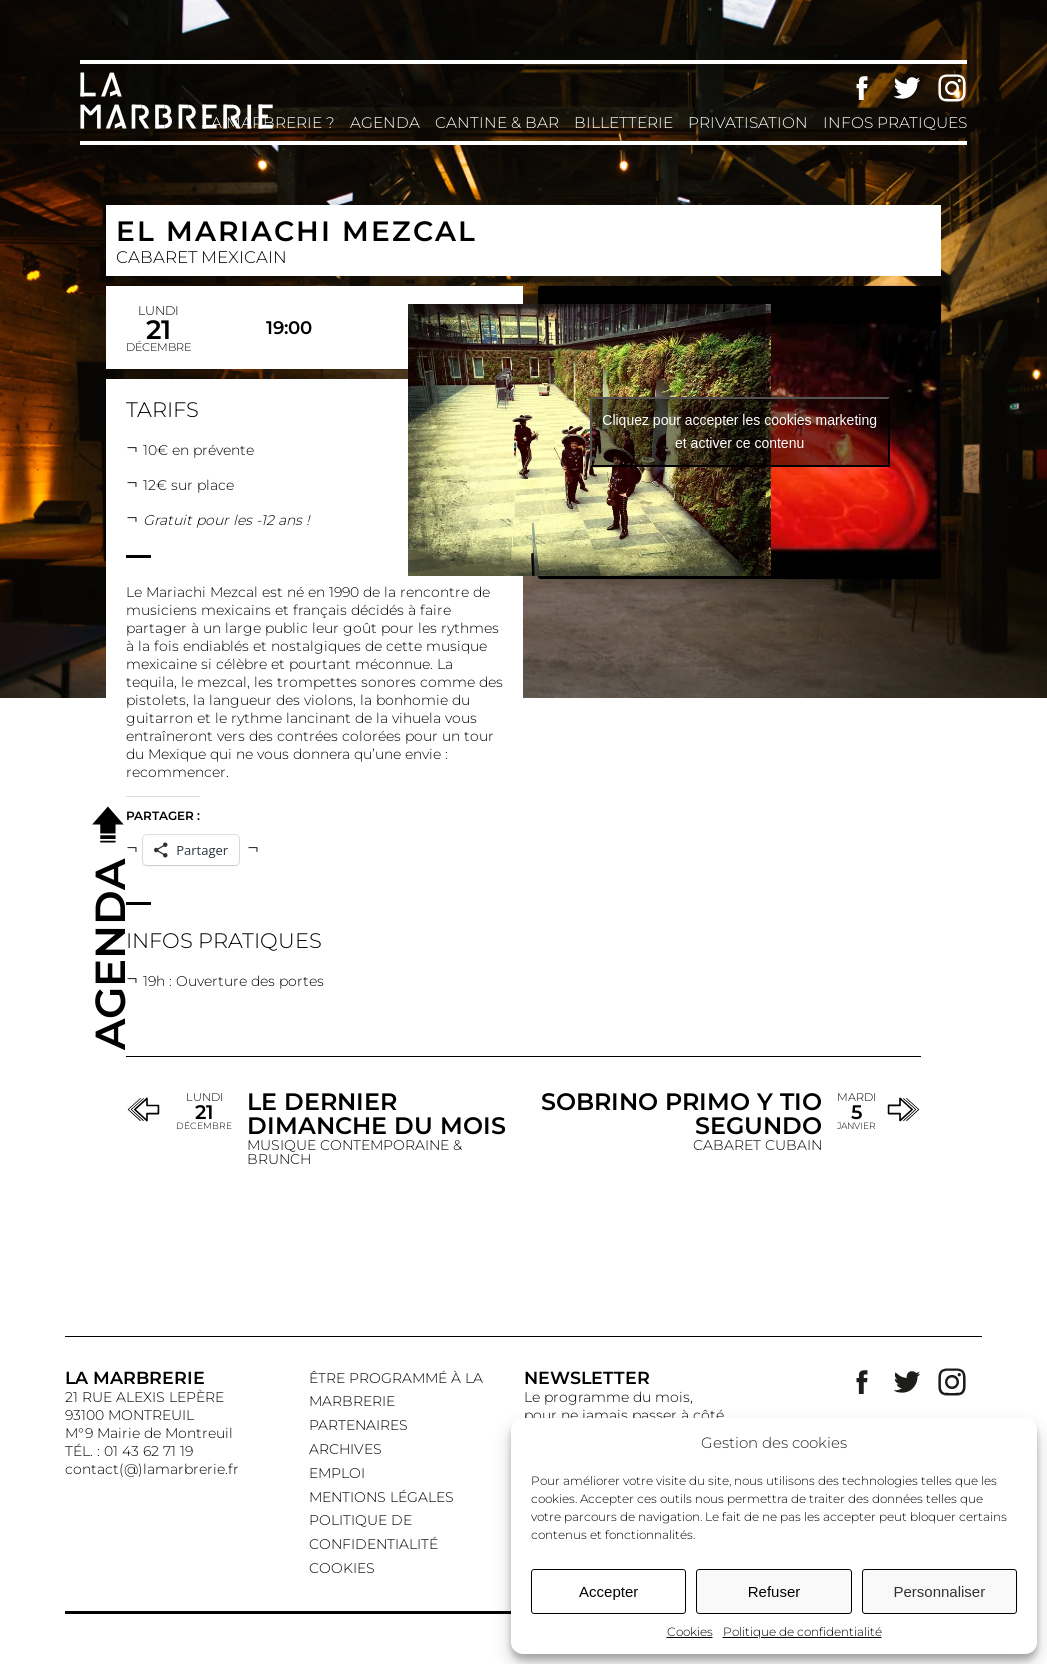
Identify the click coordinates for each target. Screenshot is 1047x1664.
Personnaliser (939, 1591)
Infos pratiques (895, 122)
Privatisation (748, 122)
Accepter (608, 1591)
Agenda (385, 122)
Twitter (907, 88)
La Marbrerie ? (268, 122)
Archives (345, 1449)
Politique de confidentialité (802, 1631)
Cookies (690, 1631)
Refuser (774, 1591)
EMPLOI (337, 1473)
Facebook (862, 88)
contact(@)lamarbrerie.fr (152, 1469)
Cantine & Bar (497, 122)
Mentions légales (381, 1497)
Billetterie (623, 122)
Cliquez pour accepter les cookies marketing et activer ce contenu (739, 431)
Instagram (952, 88)
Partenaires (358, 1425)
